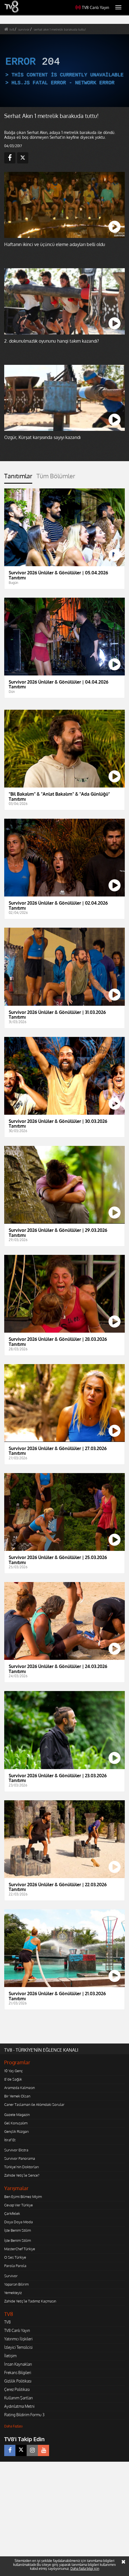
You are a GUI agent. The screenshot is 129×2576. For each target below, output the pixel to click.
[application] (64, 70)
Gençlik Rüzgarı (16, 2131)
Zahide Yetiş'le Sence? (21, 2175)
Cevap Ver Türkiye (18, 2205)
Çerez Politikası (17, 2389)
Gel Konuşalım (15, 2123)
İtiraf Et (9, 2140)
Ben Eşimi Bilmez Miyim (23, 2196)
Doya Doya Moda (18, 2222)
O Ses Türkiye (15, 2257)
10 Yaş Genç (13, 2070)
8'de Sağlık (13, 2079)
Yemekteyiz (13, 2292)
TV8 (7, 2322)
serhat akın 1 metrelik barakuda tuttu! (60, 29)
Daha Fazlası (13, 2426)
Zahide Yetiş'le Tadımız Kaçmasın (30, 2301)
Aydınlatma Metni (19, 2406)
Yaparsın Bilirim (16, 2284)
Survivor (11, 2276)
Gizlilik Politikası (17, 2381)
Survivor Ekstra (16, 2150)
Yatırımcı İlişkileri (18, 2338)
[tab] (18, 478)
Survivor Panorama (19, 2158)
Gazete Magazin (17, 2114)
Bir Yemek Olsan (17, 2096)
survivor (23, 29)
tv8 (12, 29)
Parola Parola (15, 2265)
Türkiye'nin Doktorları (21, 2167)
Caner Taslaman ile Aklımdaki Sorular (34, 2104)
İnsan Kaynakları (18, 2364)
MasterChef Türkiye (19, 2249)
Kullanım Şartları (18, 2397)
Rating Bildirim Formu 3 (24, 2414)
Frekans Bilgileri (17, 2372)
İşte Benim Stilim (17, 2230)
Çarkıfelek (12, 2213)
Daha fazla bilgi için (84, 2568)
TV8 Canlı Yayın (92, 7)
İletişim (10, 2355)
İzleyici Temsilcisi (18, 2347)
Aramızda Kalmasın (19, 2087)
